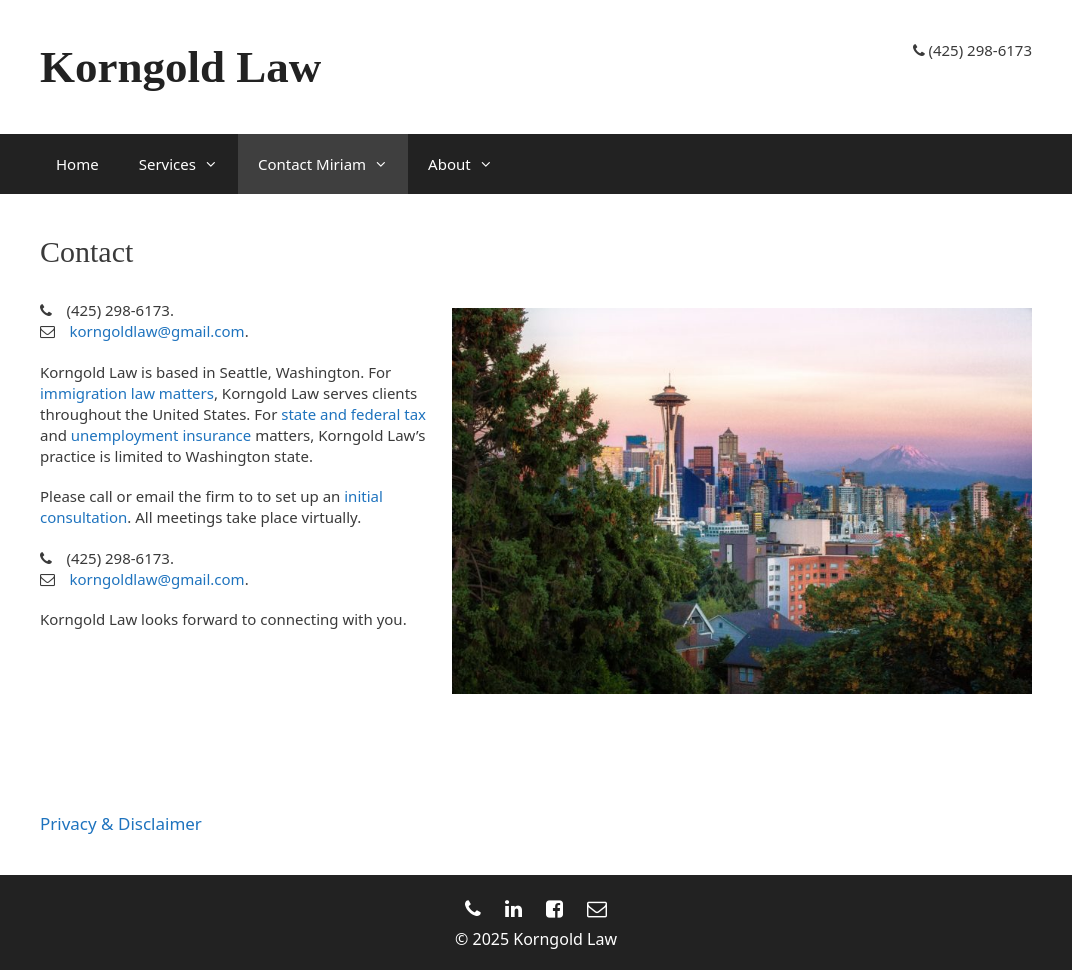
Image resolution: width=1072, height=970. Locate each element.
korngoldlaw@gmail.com (156, 331)
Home (77, 164)
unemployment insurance (161, 435)
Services (188, 164)
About (470, 164)
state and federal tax (353, 414)
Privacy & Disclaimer (121, 823)
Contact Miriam (333, 164)
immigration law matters (127, 393)
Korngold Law (180, 67)
